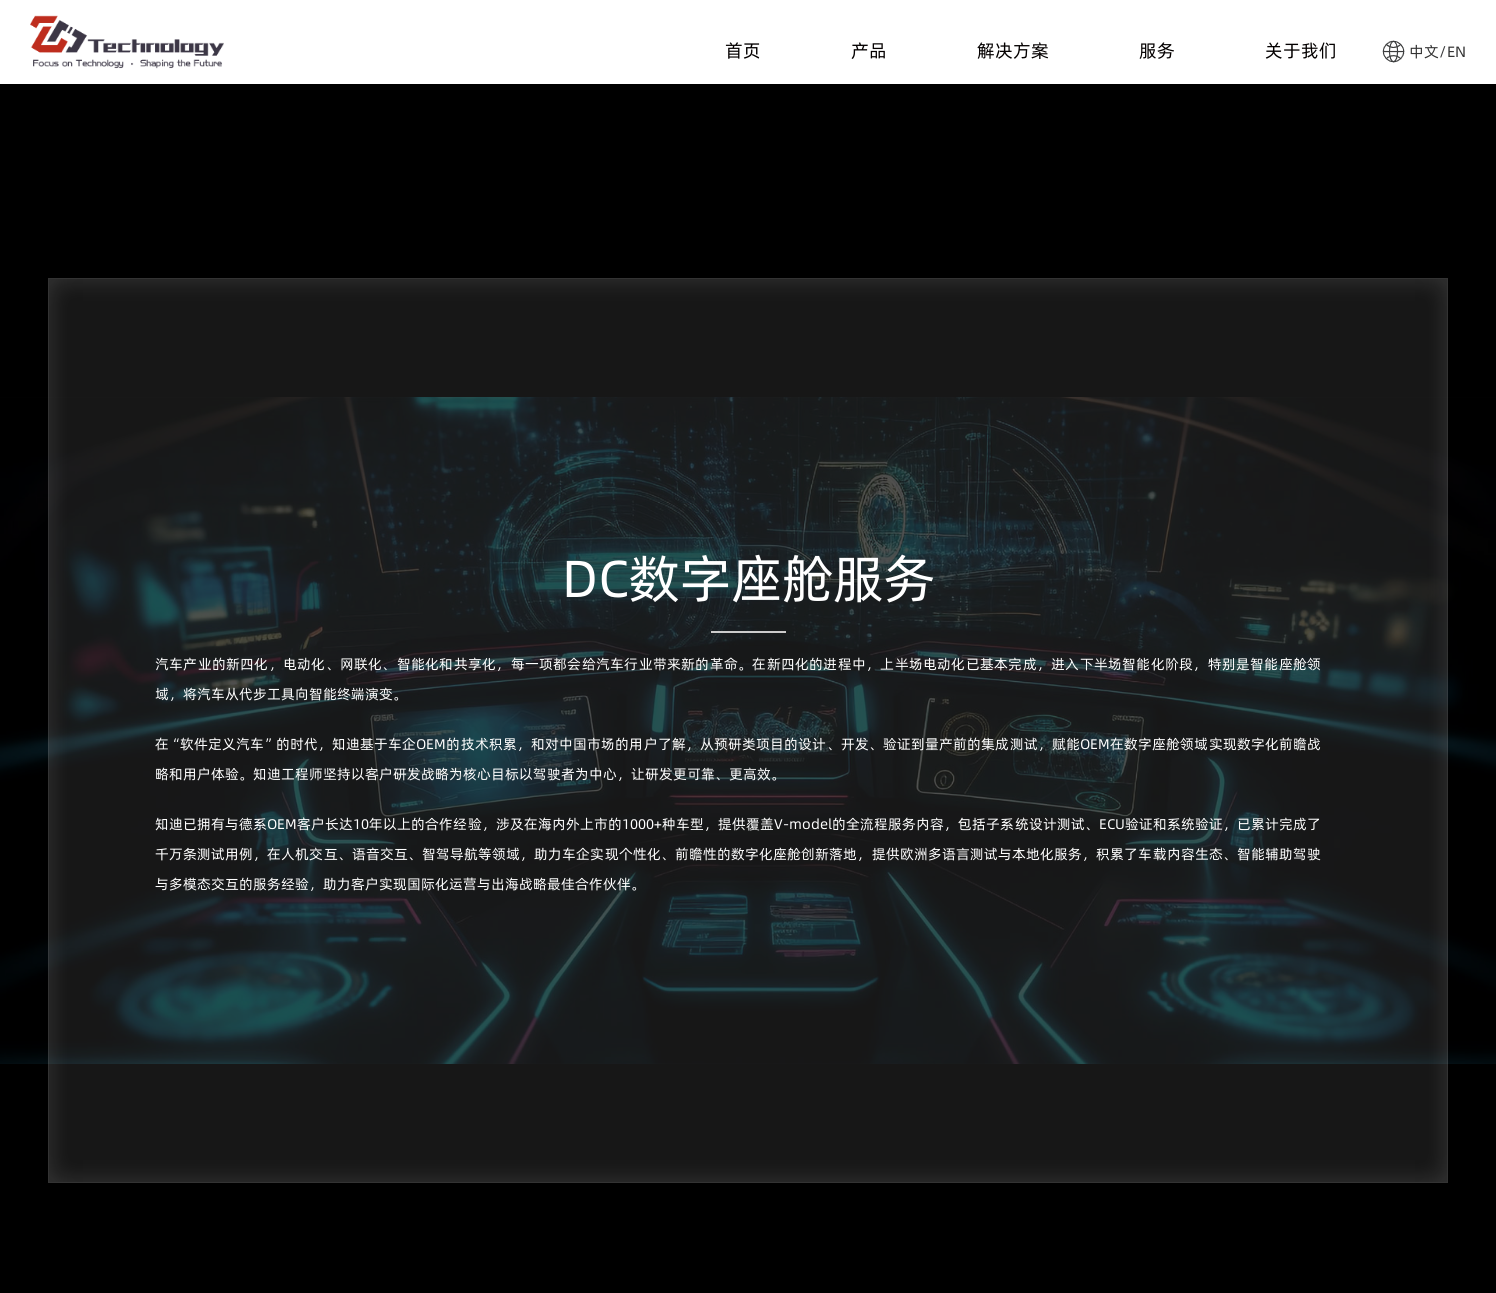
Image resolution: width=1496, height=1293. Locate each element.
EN (1456, 51)
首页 (743, 46)
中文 (1424, 51)
